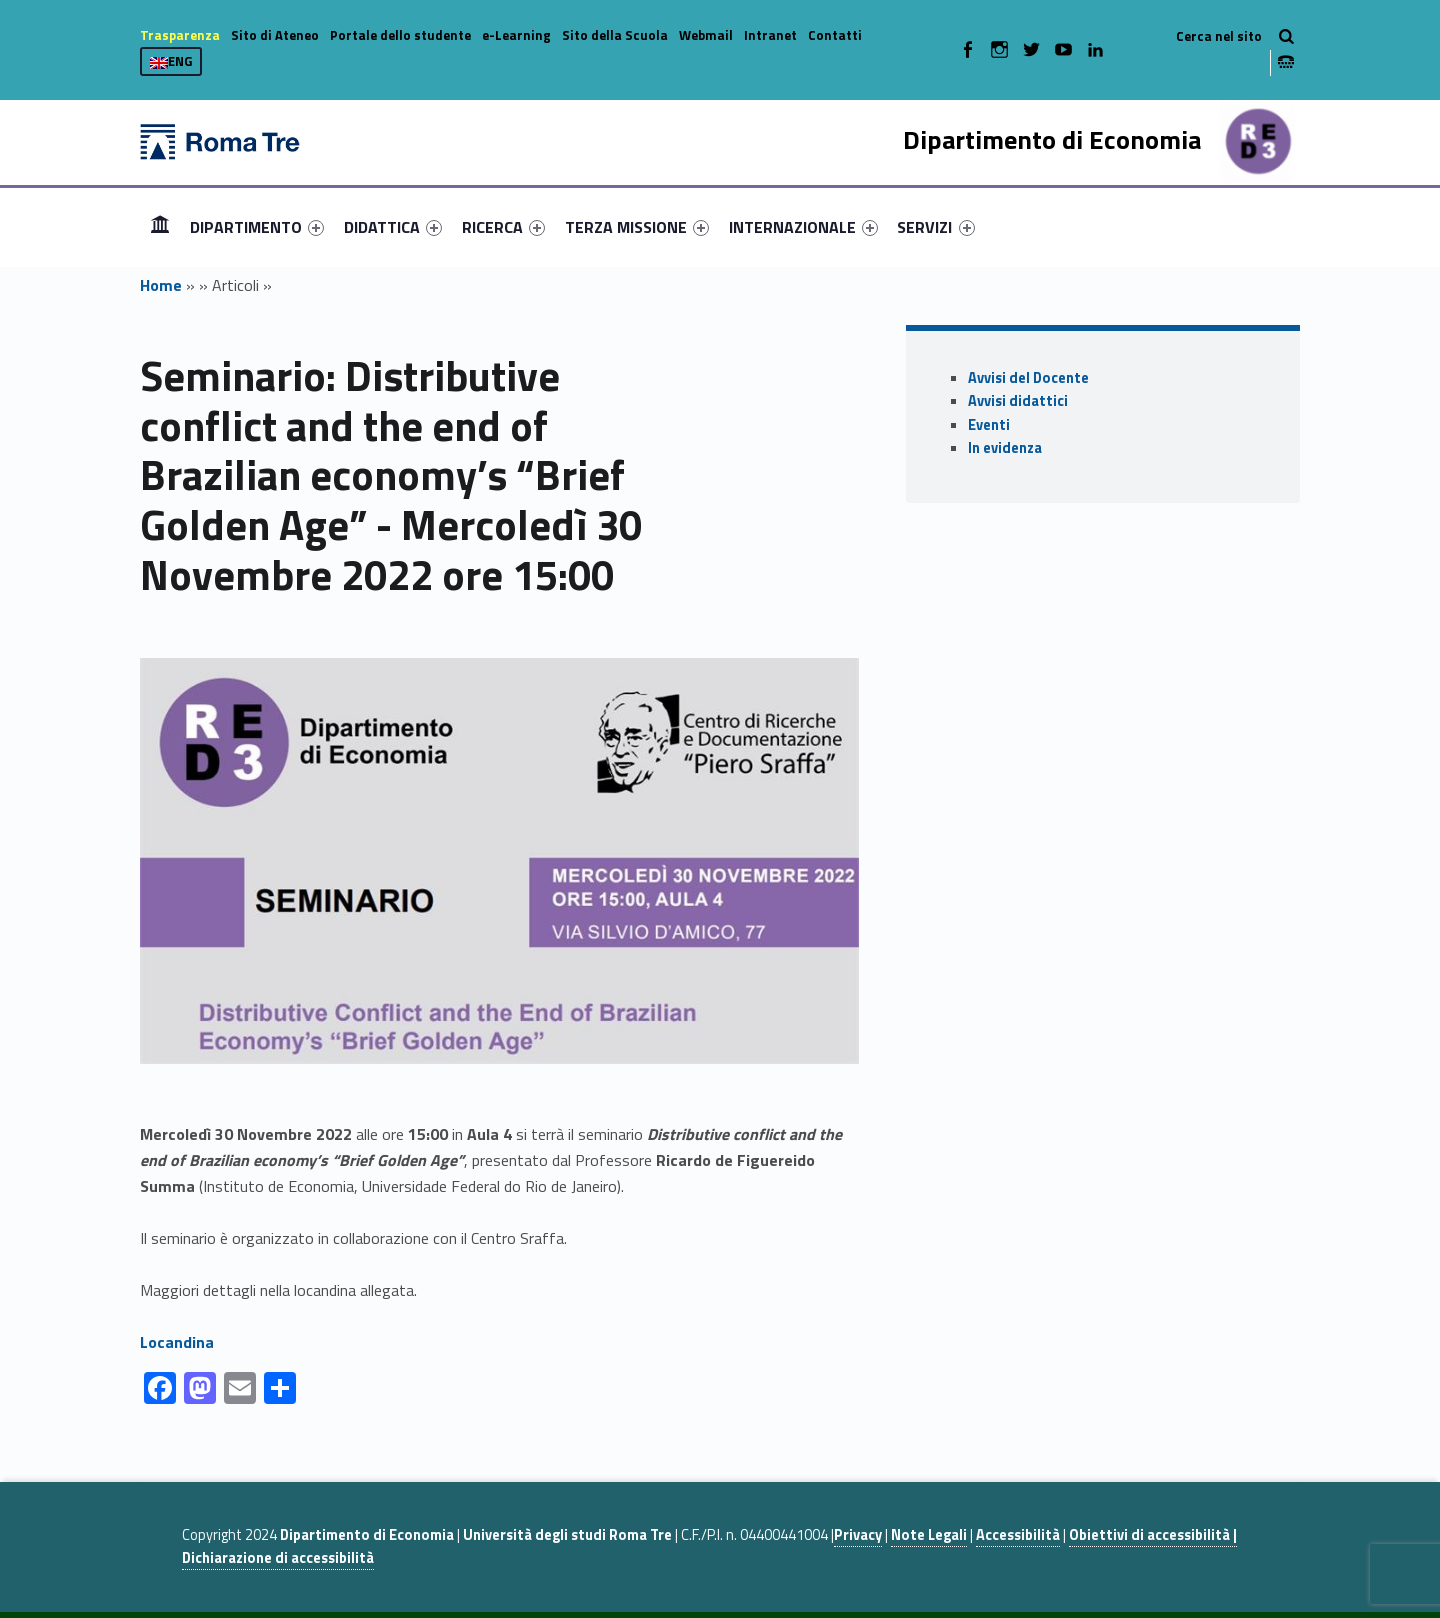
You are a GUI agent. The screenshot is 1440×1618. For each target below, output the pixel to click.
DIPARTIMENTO (257, 227)
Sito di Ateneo (275, 35)
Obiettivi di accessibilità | (1153, 1535)
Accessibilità (1018, 1535)
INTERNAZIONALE (803, 227)
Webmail (706, 35)
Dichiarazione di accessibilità (278, 1558)
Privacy (858, 1535)
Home (160, 226)
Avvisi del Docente (1028, 378)
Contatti (835, 35)
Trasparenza (180, 35)
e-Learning (516, 35)
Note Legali (929, 1535)
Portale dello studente (400, 35)
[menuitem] (160, 227)
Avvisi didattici (1018, 401)
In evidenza (1005, 448)
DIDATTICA (393, 227)
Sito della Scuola (615, 35)
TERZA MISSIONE (637, 227)
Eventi (989, 425)
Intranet (770, 35)
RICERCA (503, 227)
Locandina (177, 1342)
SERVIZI (935, 227)
